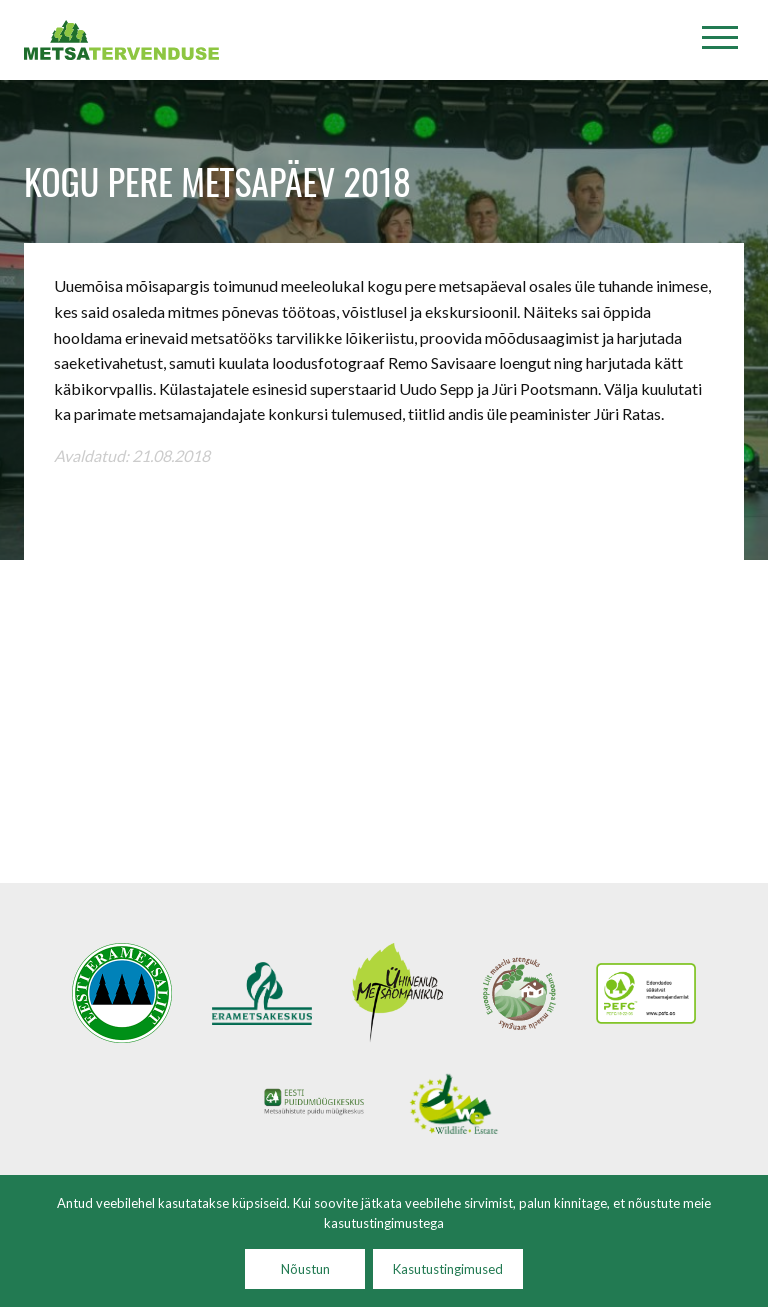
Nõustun (305, 1269)
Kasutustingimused (448, 1269)
